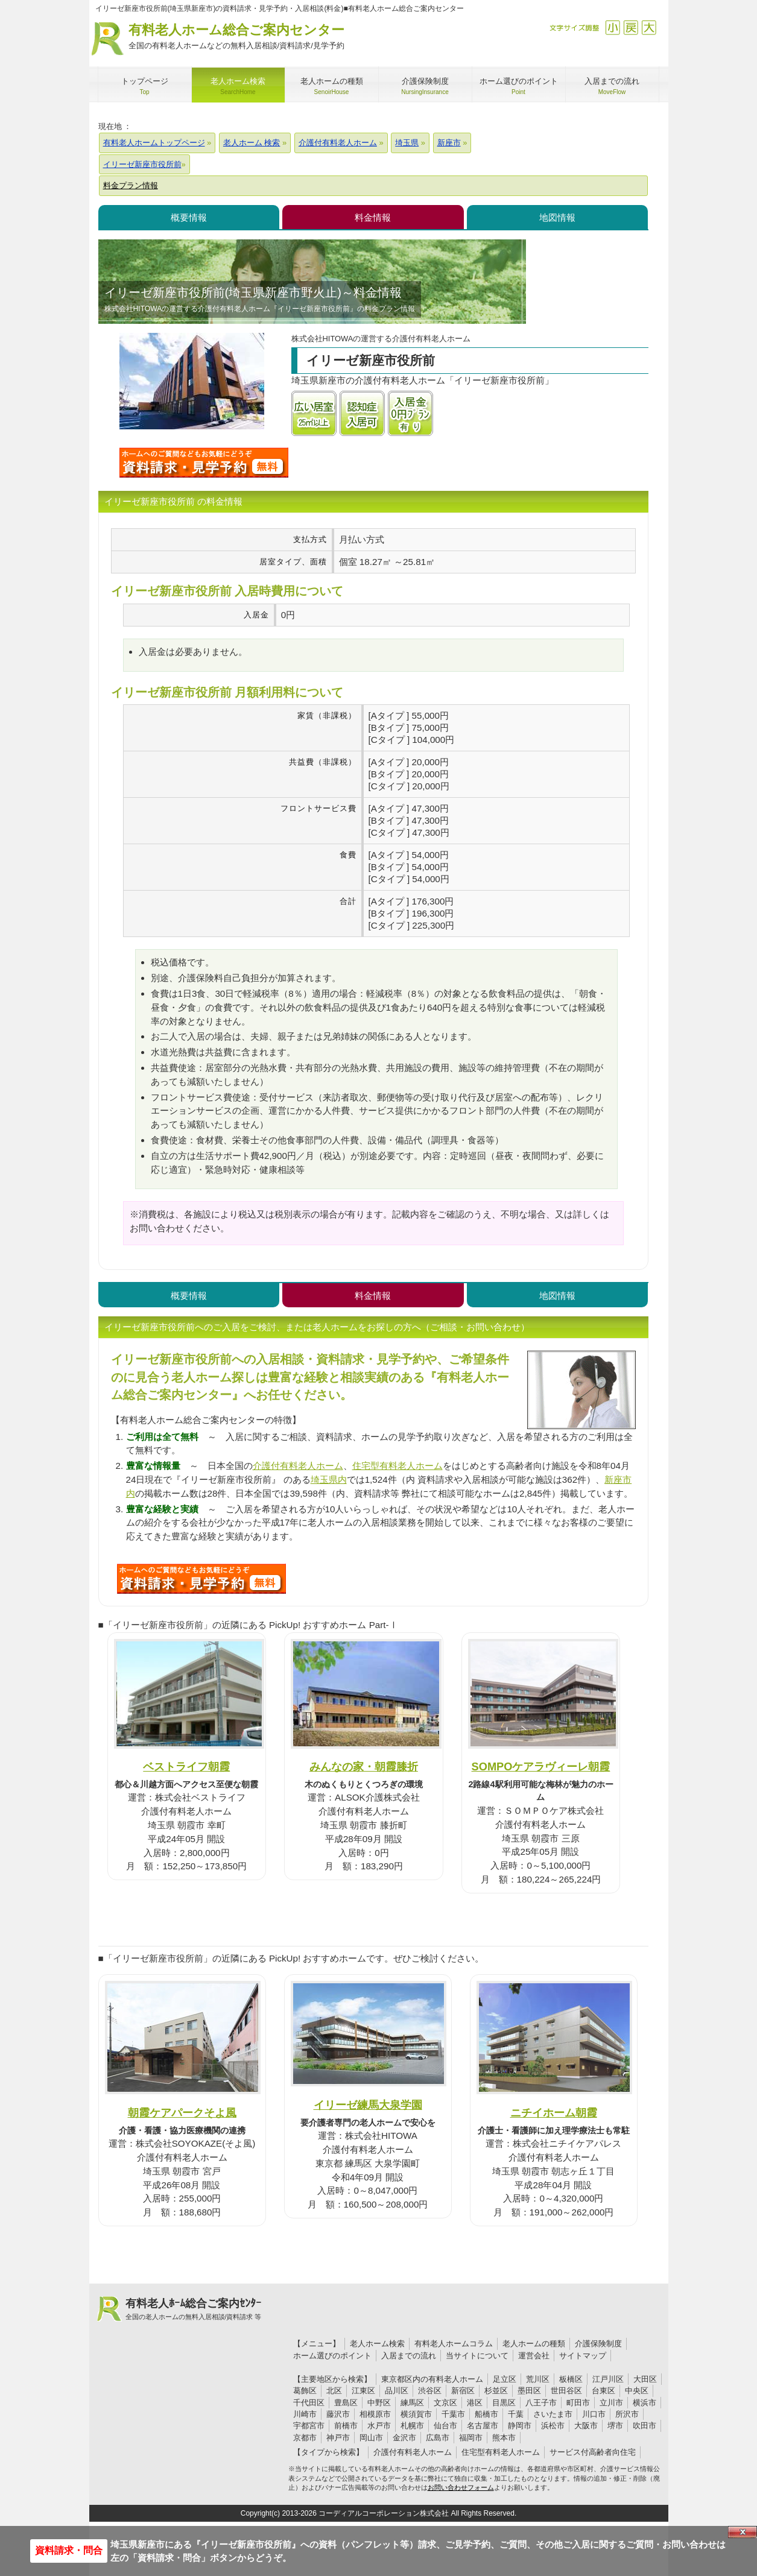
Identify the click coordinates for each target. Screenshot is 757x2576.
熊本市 (504, 2437)
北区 (334, 2390)
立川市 (611, 2402)
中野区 (379, 2402)
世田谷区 (566, 2390)
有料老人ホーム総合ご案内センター (236, 37)
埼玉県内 (329, 1479)
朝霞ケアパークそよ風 (182, 2112)
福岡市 (471, 2437)
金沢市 (404, 2437)
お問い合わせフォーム (461, 2487)
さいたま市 (552, 2414)
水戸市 (379, 2425)
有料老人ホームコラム (453, 2343)
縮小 (612, 27)
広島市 (437, 2437)
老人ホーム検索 (377, 2343)
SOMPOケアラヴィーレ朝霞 (541, 1766)
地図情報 (557, 217)
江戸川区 (608, 2379)
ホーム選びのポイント (332, 2355)
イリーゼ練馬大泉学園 (368, 2104)
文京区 (445, 2402)
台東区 (603, 2390)
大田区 (645, 2379)
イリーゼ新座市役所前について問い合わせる (203, 462)
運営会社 (534, 2355)
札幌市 (412, 2425)
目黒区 (504, 2402)
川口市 (594, 2414)
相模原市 (375, 2414)
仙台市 (445, 2425)
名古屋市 (482, 2425)
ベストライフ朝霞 (186, 1766)
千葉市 (453, 2414)
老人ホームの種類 (533, 2343)
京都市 (305, 2437)
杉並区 (496, 2390)
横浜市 (644, 2402)
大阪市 (586, 2425)
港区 (475, 2402)
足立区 (504, 2379)
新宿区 (463, 2390)
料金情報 (373, 217)
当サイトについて (477, 2355)
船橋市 (486, 2414)
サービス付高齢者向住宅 (593, 2452)
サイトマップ (582, 2355)
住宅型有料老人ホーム (397, 1465)
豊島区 (346, 2402)
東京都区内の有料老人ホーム (432, 2379)
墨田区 (529, 2390)
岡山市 (371, 2437)
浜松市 (553, 2425)
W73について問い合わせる (201, 1579)
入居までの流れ (408, 2355)
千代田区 (309, 2402)
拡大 (648, 27)
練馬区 (412, 2402)
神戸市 (338, 2437)
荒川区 (538, 2379)
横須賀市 (416, 2414)
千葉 (516, 2414)
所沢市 (627, 2414)
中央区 (636, 2390)
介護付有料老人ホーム (298, 1465)
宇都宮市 (309, 2425)
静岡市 (519, 2425)
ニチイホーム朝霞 (553, 2112)
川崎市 (305, 2414)
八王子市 (541, 2402)
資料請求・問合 (69, 2550)
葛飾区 (305, 2390)
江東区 (363, 2390)
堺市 (615, 2425)
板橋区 (571, 2379)
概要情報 (189, 217)
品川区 (396, 2390)
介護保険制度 (598, 2343)
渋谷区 (430, 2390)
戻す (630, 27)
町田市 (578, 2402)
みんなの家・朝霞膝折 (363, 1766)
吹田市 (644, 2425)
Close (742, 2532)
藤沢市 (338, 2414)
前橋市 (346, 2425)
